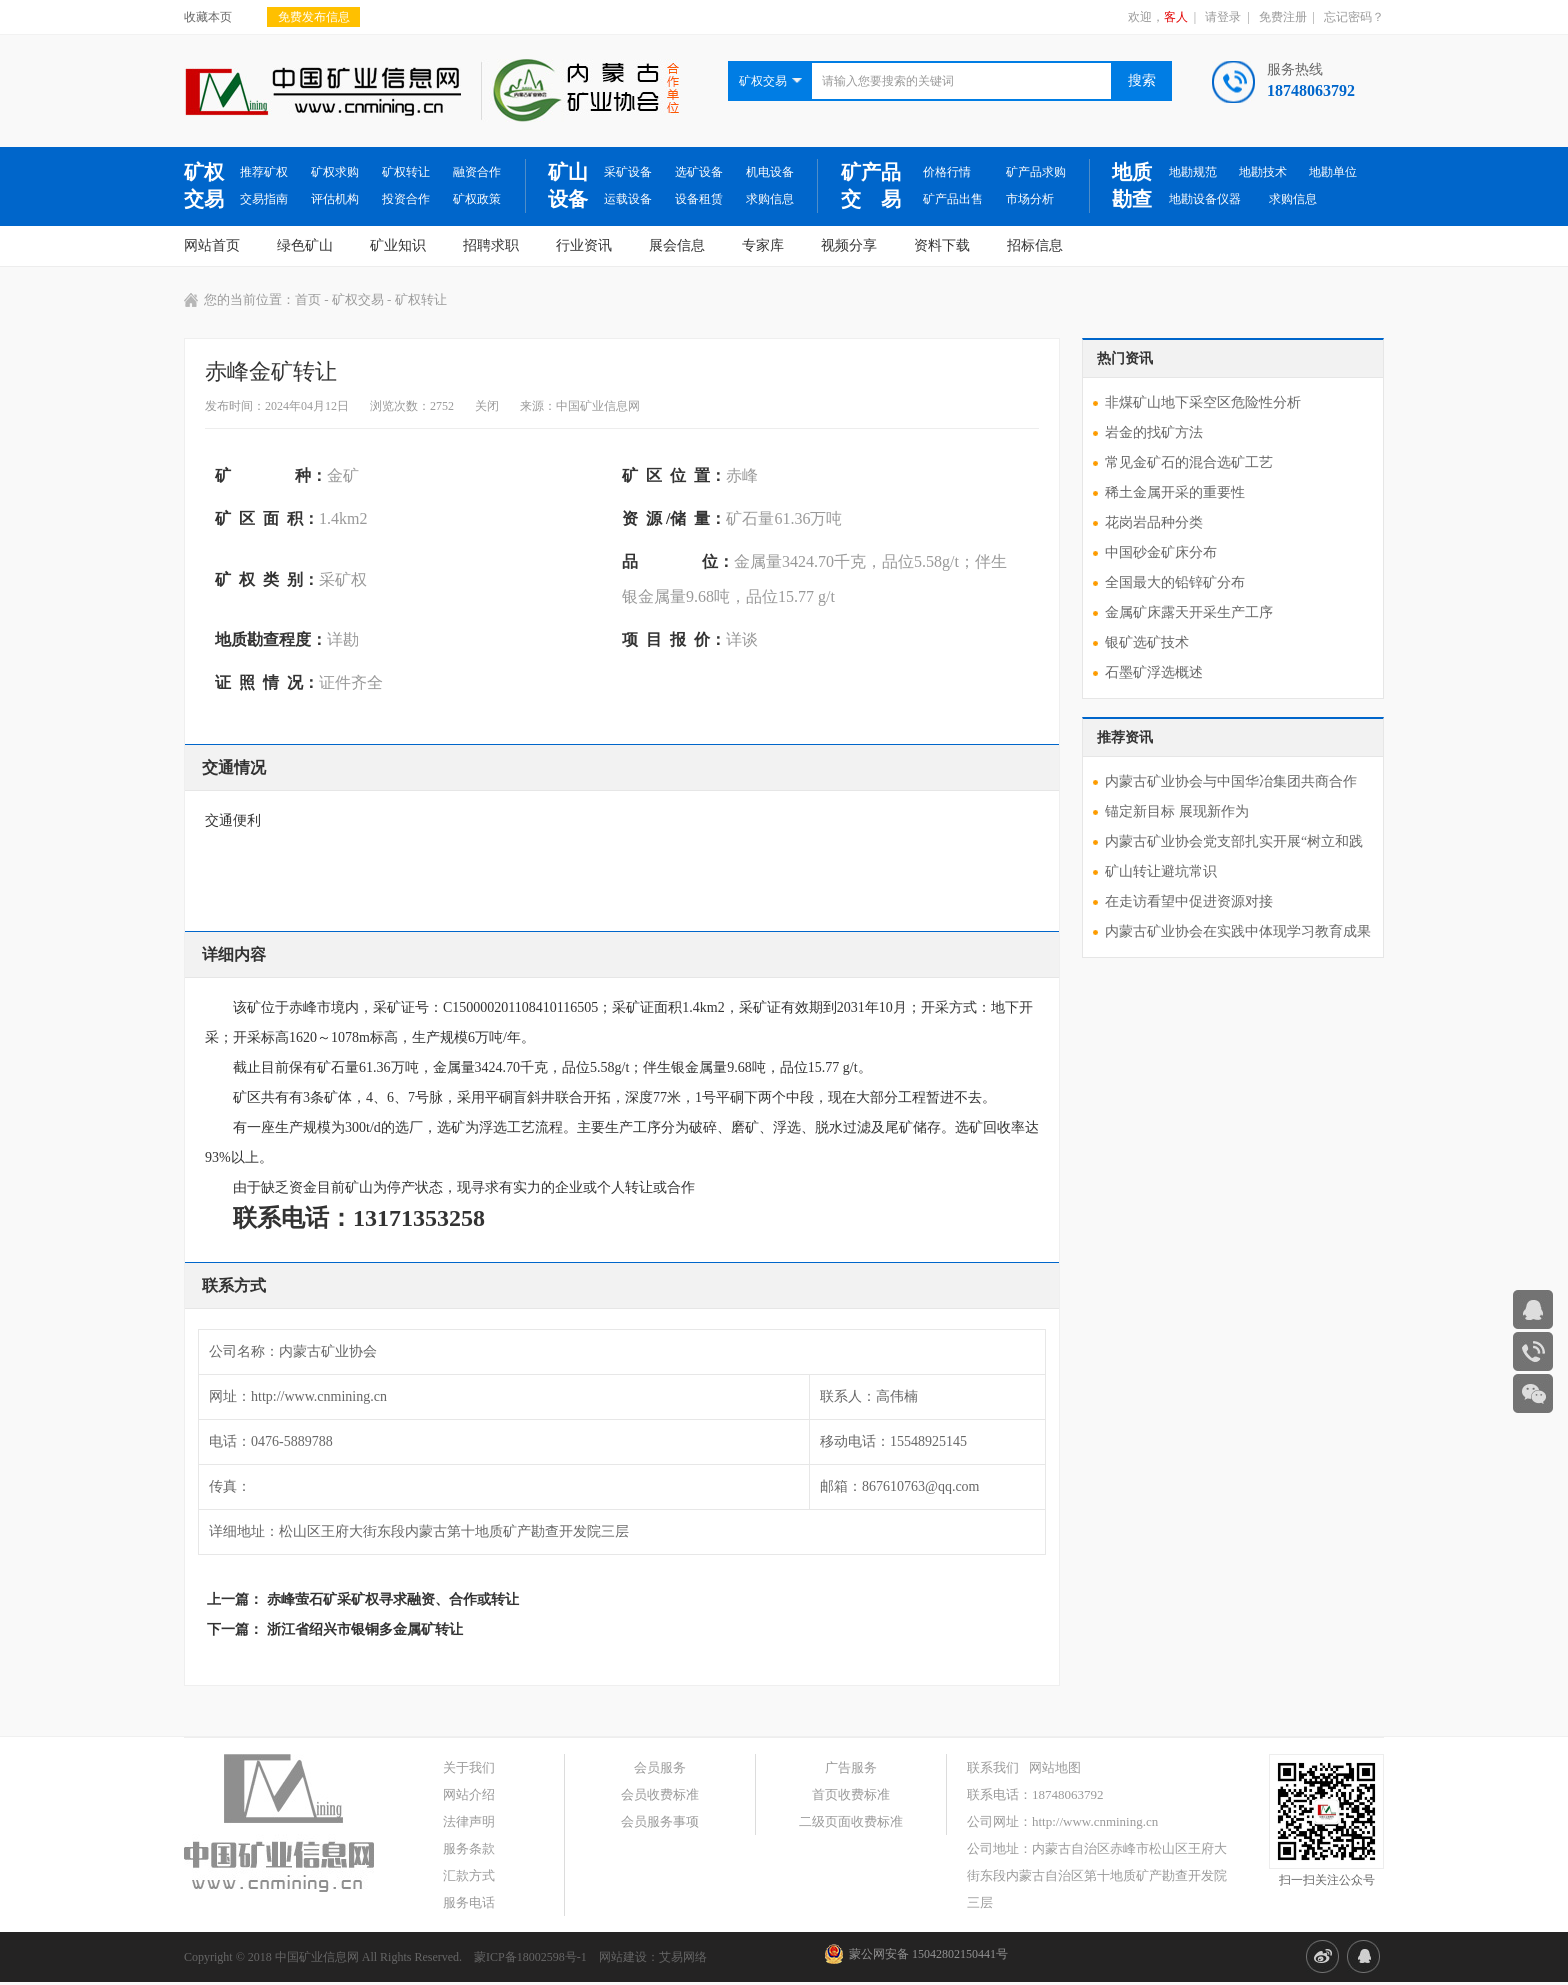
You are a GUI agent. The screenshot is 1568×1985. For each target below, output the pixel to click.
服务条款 (469, 1848)
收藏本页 (208, 17)
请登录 (1223, 17)
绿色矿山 (305, 245)
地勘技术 (1263, 172)
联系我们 (993, 1767)
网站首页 (212, 245)
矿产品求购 (1036, 172)
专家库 (763, 245)
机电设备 (770, 172)
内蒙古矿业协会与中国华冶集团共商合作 (1231, 781)
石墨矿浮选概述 (1154, 672)
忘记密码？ (1354, 17)
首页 (308, 299)
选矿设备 (699, 172)
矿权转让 (406, 172)
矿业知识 (398, 245)
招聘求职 (491, 245)
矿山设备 (568, 185)
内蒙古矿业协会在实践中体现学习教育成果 (1238, 931)
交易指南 (264, 199)
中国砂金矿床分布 (1161, 552)
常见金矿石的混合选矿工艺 (1189, 462)
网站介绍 (469, 1794)
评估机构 (335, 199)
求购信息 (770, 199)
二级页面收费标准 (851, 1821)
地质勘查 (1132, 185)
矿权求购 (335, 172)
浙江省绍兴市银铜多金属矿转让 (365, 1629)
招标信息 (1035, 245)
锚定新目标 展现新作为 (1177, 811)
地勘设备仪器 (1205, 199)
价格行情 (947, 172)
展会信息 (677, 245)
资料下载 (942, 245)
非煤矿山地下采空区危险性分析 (1203, 402)
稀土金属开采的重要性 (1175, 492)
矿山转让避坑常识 (1161, 871)
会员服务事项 (660, 1821)
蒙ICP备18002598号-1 (530, 1957)
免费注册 (1283, 17)
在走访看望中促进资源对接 (1189, 901)
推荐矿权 (264, 172)
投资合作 (406, 199)
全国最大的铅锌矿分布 (1175, 582)
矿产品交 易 (871, 185)
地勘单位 (1333, 172)
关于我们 (469, 1767)
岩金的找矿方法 (1154, 432)
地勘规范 (1193, 172)
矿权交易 (204, 185)
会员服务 (660, 1767)
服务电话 (469, 1902)
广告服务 (851, 1767)
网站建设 (623, 1957)
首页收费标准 (851, 1794)
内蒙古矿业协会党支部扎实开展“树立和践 (1234, 841)
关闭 (487, 406)
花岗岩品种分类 (1154, 522)
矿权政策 (477, 199)
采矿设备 (628, 172)
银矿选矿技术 (1147, 642)
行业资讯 (584, 245)
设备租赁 (699, 199)
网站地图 (1055, 1767)
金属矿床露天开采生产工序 (1189, 612)
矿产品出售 (953, 199)
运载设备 (628, 199)
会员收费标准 (660, 1794)
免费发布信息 (314, 17)
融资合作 (477, 172)
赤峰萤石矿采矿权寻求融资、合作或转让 (393, 1599)
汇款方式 (469, 1875)
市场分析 (1030, 199)
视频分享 (849, 245)
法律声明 (469, 1821)
